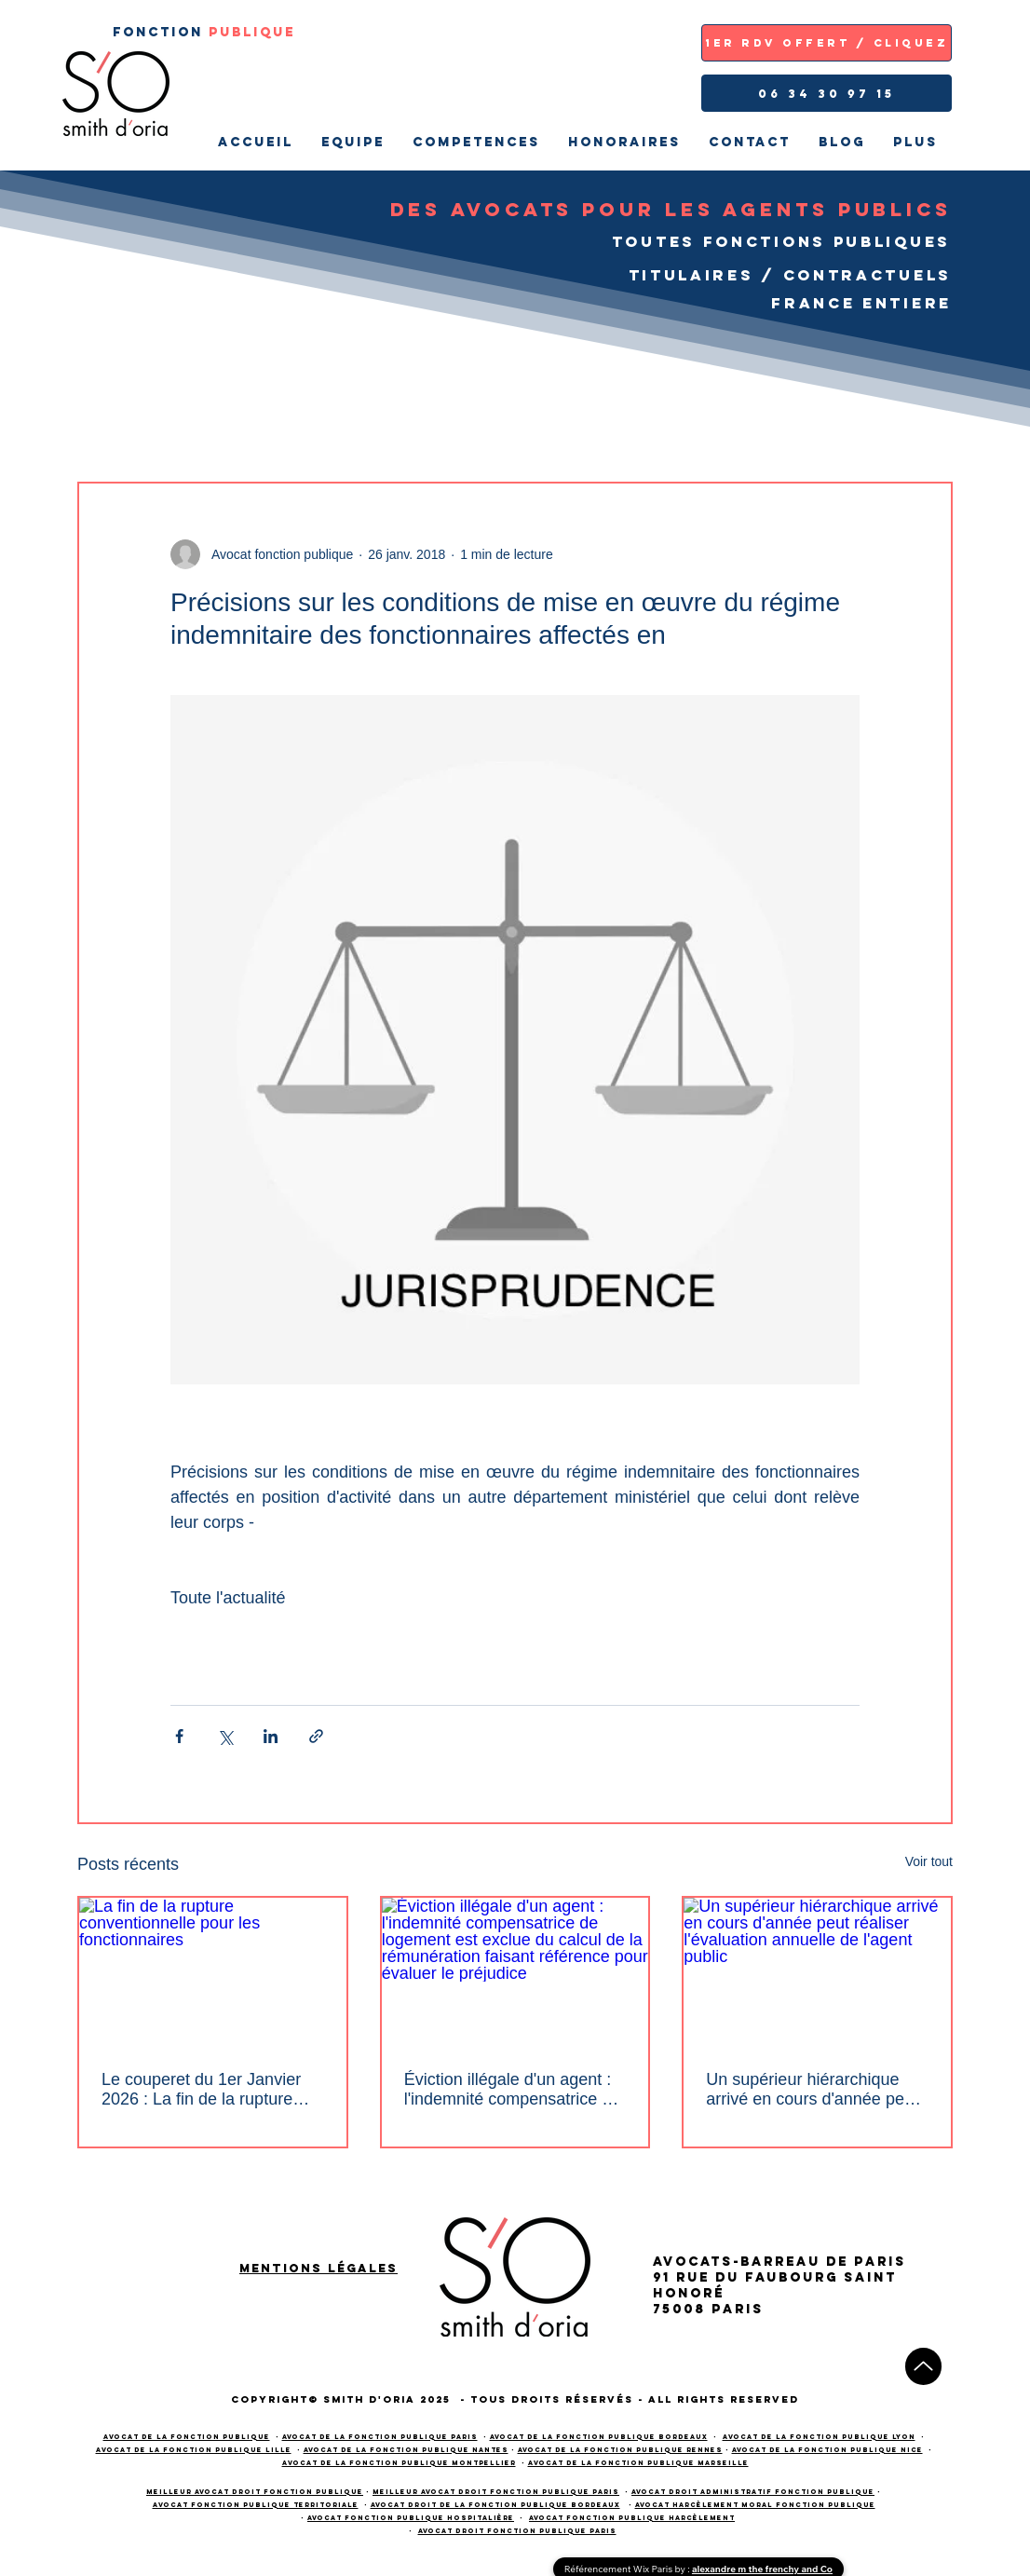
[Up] (923, 2366)
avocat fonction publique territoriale (256, 2505)
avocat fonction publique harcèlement (632, 2518)
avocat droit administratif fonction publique (752, 2491)
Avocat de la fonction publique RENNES (620, 2450)
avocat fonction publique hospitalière (410, 2518)
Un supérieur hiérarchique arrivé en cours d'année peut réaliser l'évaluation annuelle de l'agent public (812, 2089)
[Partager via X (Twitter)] (225, 1736)
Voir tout (929, 1861)
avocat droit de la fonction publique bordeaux (495, 2505)
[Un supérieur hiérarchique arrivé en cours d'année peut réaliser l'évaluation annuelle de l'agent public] (817, 1973)
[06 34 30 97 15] (826, 93)
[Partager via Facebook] (179, 1736)
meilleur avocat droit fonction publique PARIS (496, 2491)
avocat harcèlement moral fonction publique (755, 2505)
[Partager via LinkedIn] (270, 1736)
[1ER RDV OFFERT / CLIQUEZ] (826, 42)
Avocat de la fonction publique (186, 2437)
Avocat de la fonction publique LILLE (193, 2450)
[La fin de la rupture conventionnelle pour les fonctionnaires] (212, 1973)
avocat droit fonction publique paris (517, 2531)
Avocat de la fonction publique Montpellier (399, 2463)
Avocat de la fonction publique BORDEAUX (599, 2437)
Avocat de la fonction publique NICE (827, 2450)
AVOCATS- (696, 2261)
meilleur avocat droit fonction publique (254, 2491)
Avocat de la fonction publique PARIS (380, 2437)
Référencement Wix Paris (619, 2569)
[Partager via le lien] (316, 1736)
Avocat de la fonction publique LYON (819, 2437)
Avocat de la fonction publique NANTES (406, 2450)
